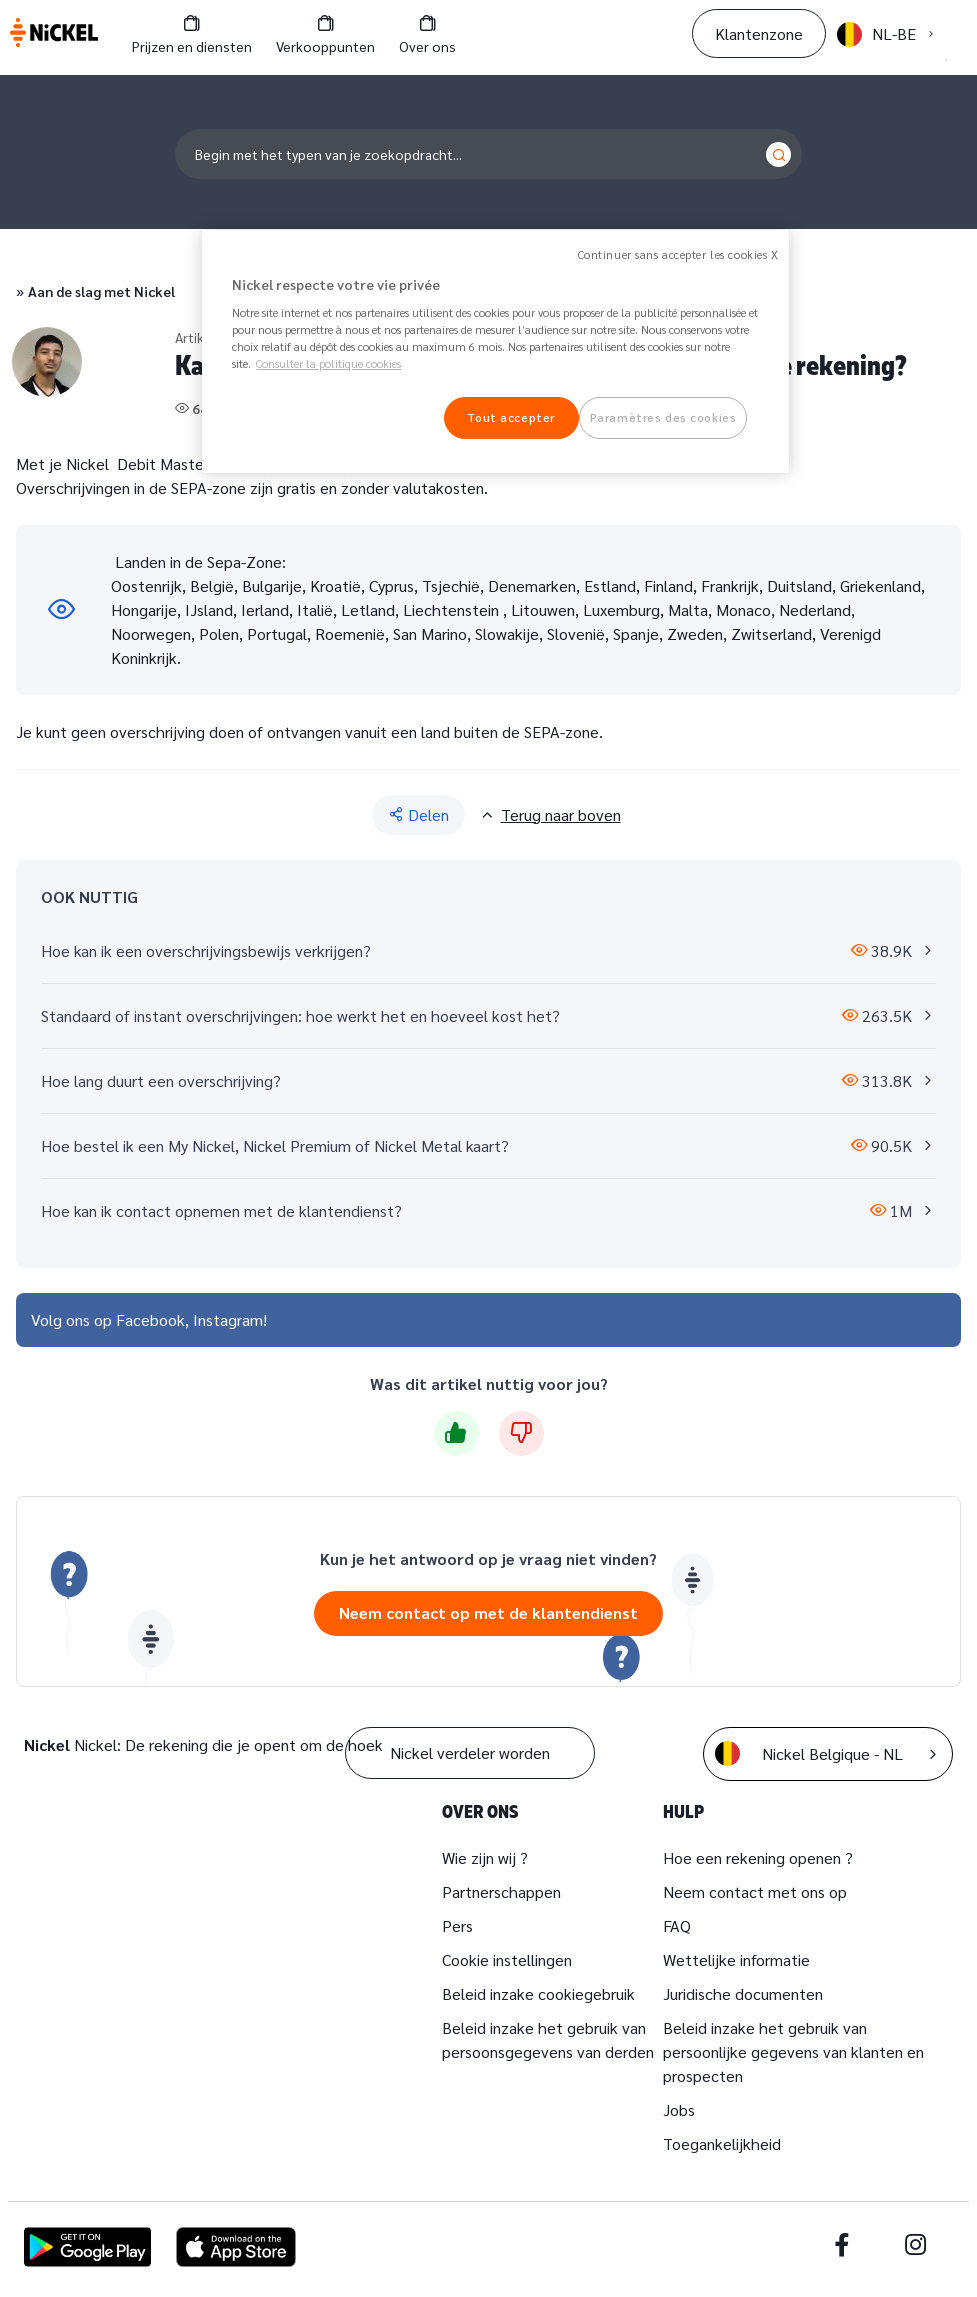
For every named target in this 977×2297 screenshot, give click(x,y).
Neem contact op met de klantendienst (488, 1612)
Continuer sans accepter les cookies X (678, 254)
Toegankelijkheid (722, 2143)
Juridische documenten (743, 1993)
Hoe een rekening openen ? (758, 1857)
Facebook (150, 1319)
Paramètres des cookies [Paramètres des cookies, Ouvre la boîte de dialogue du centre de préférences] (663, 417)
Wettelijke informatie (736, 1959)
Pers (457, 1925)
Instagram (228, 1319)
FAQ (677, 1925)
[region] (495, 352)
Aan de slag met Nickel (101, 291)
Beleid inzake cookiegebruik (538, 1993)
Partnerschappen (501, 1891)
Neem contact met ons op (755, 1891)
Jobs (679, 2109)
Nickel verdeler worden (470, 1752)
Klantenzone (759, 33)
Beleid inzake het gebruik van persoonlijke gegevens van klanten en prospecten (793, 2051)
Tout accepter (510, 417)
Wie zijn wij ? (485, 1857)
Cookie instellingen (507, 1959)
